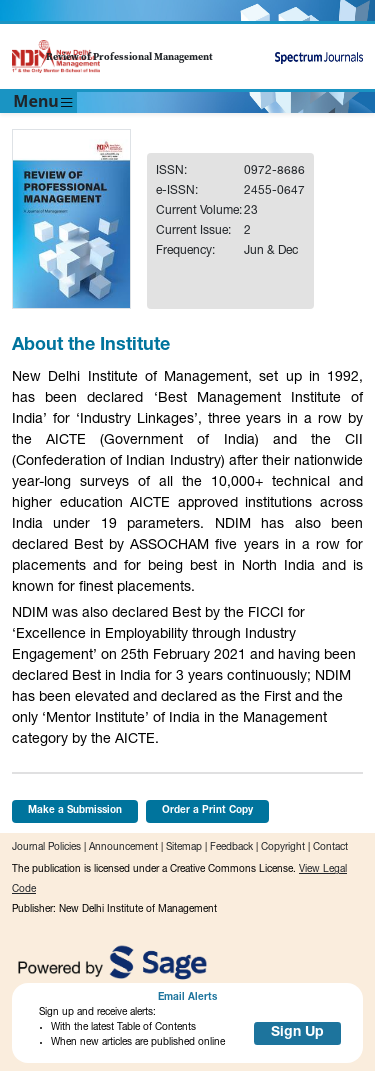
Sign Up (297, 1033)
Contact (330, 848)
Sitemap (184, 848)
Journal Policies (46, 848)
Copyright (283, 848)
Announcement (123, 848)
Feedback (231, 848)
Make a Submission (75, 811)
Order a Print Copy (207, 811)
